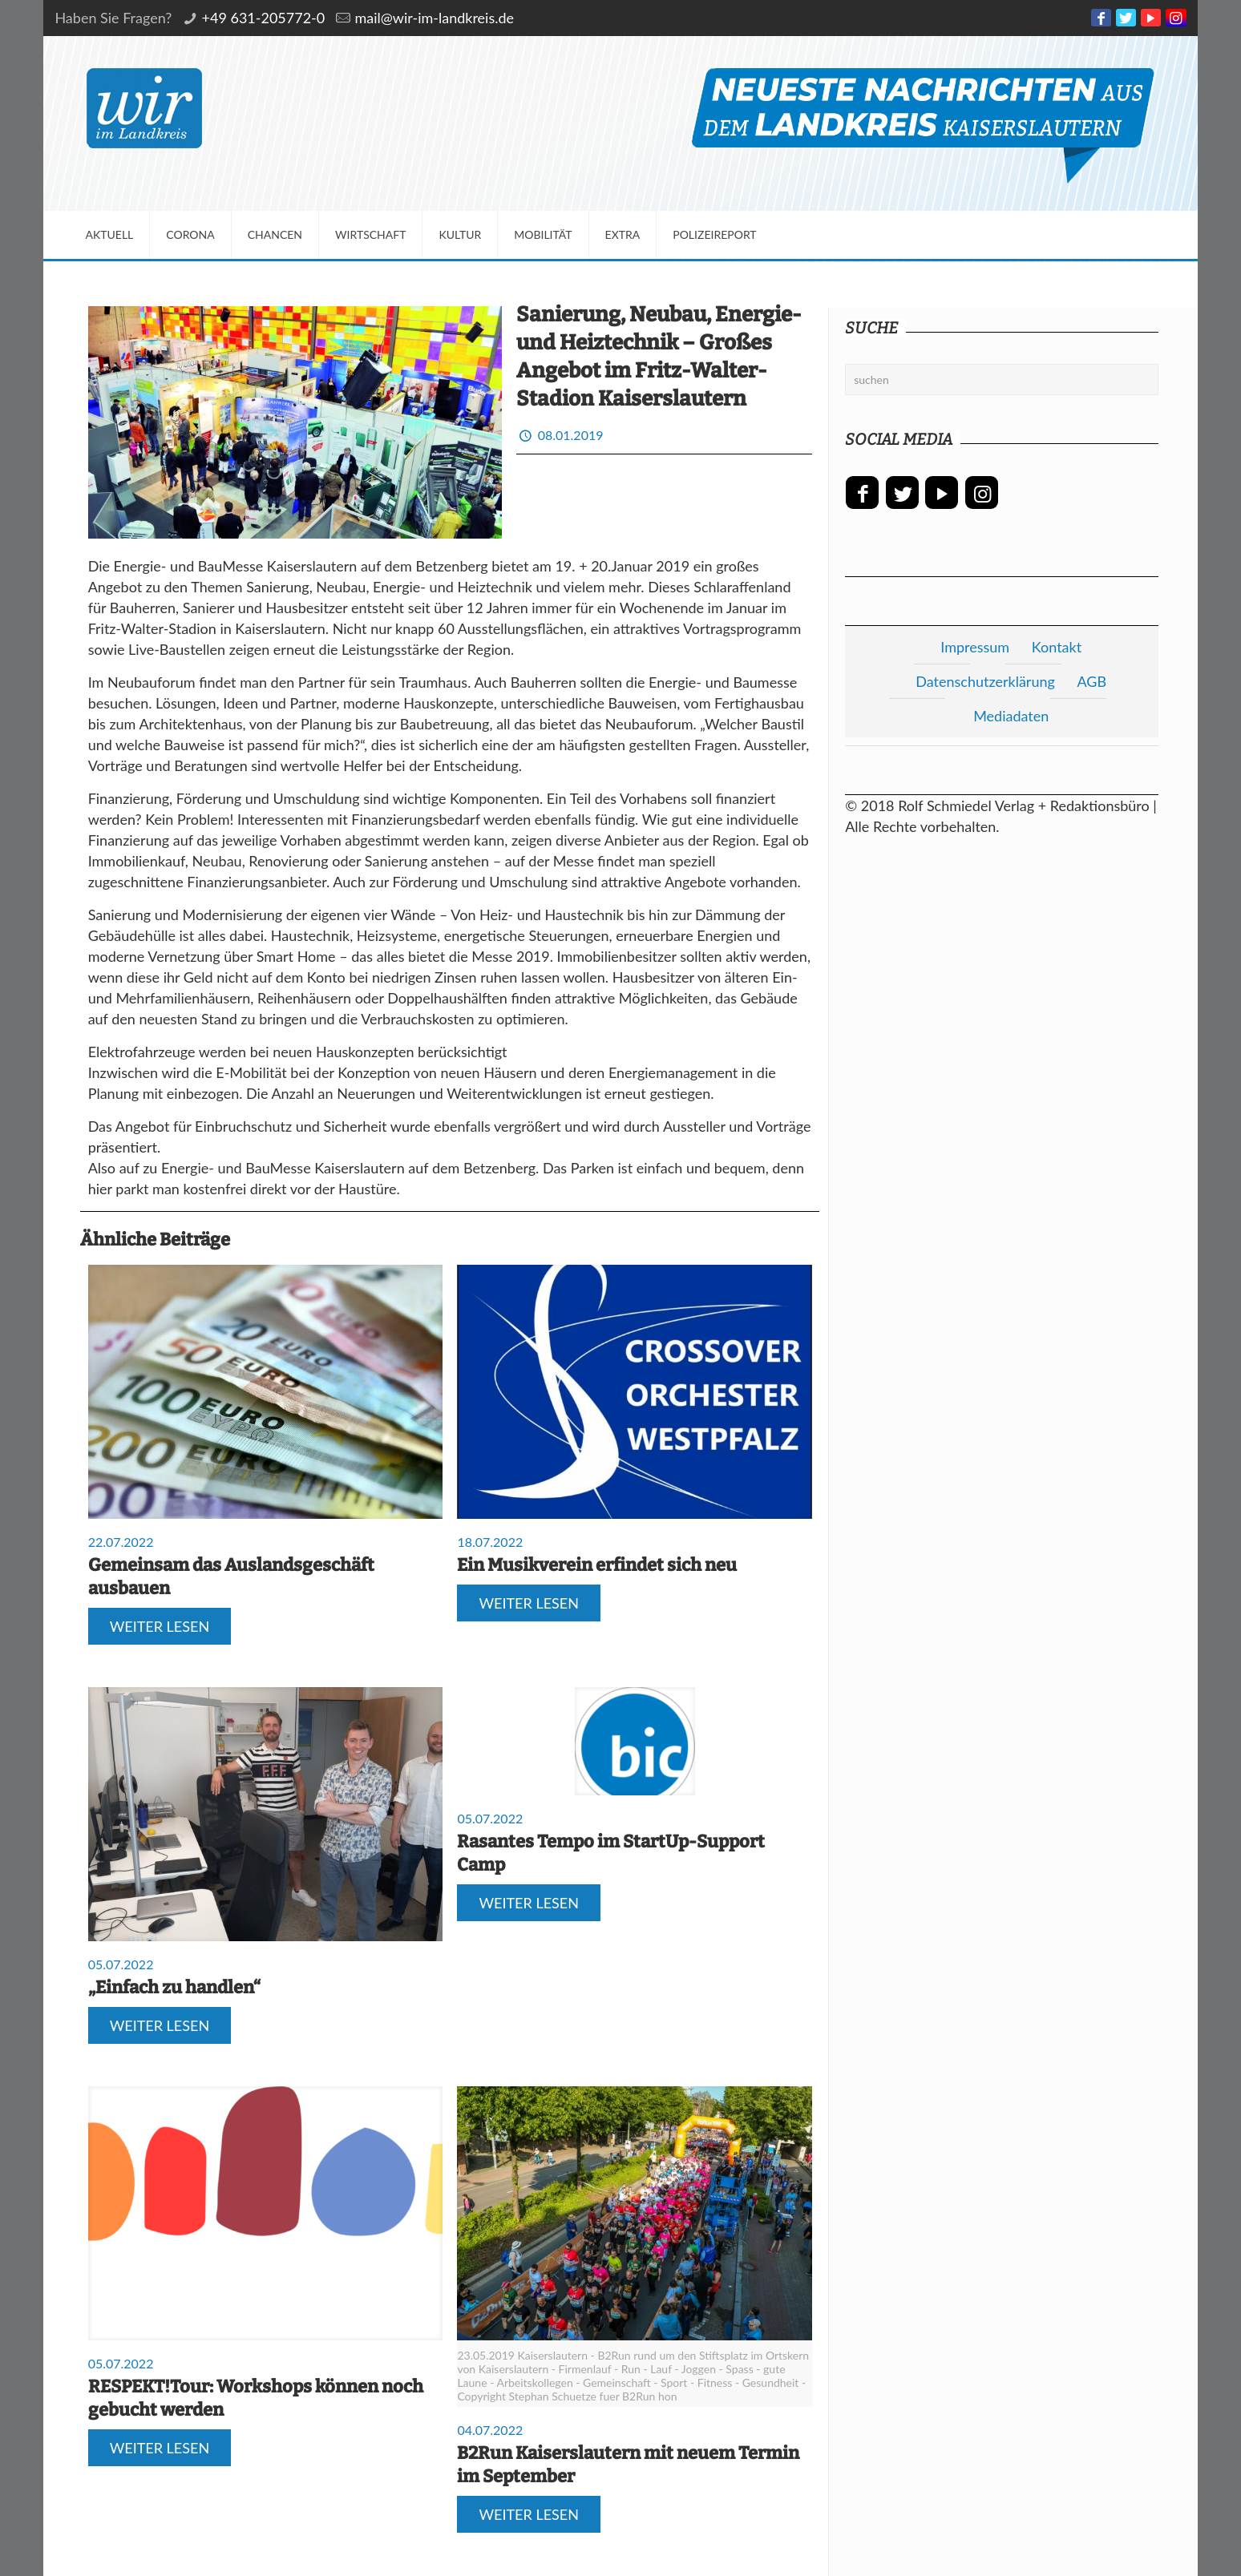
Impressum (974, 647)
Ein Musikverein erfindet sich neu (597, 1565)
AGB (1091, 681)
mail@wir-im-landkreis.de (434, 17)
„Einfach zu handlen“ (174, 1987)
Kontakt (1056, 647)
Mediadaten (1011, 716)
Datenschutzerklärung (985, 681)
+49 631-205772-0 (263, 17)
